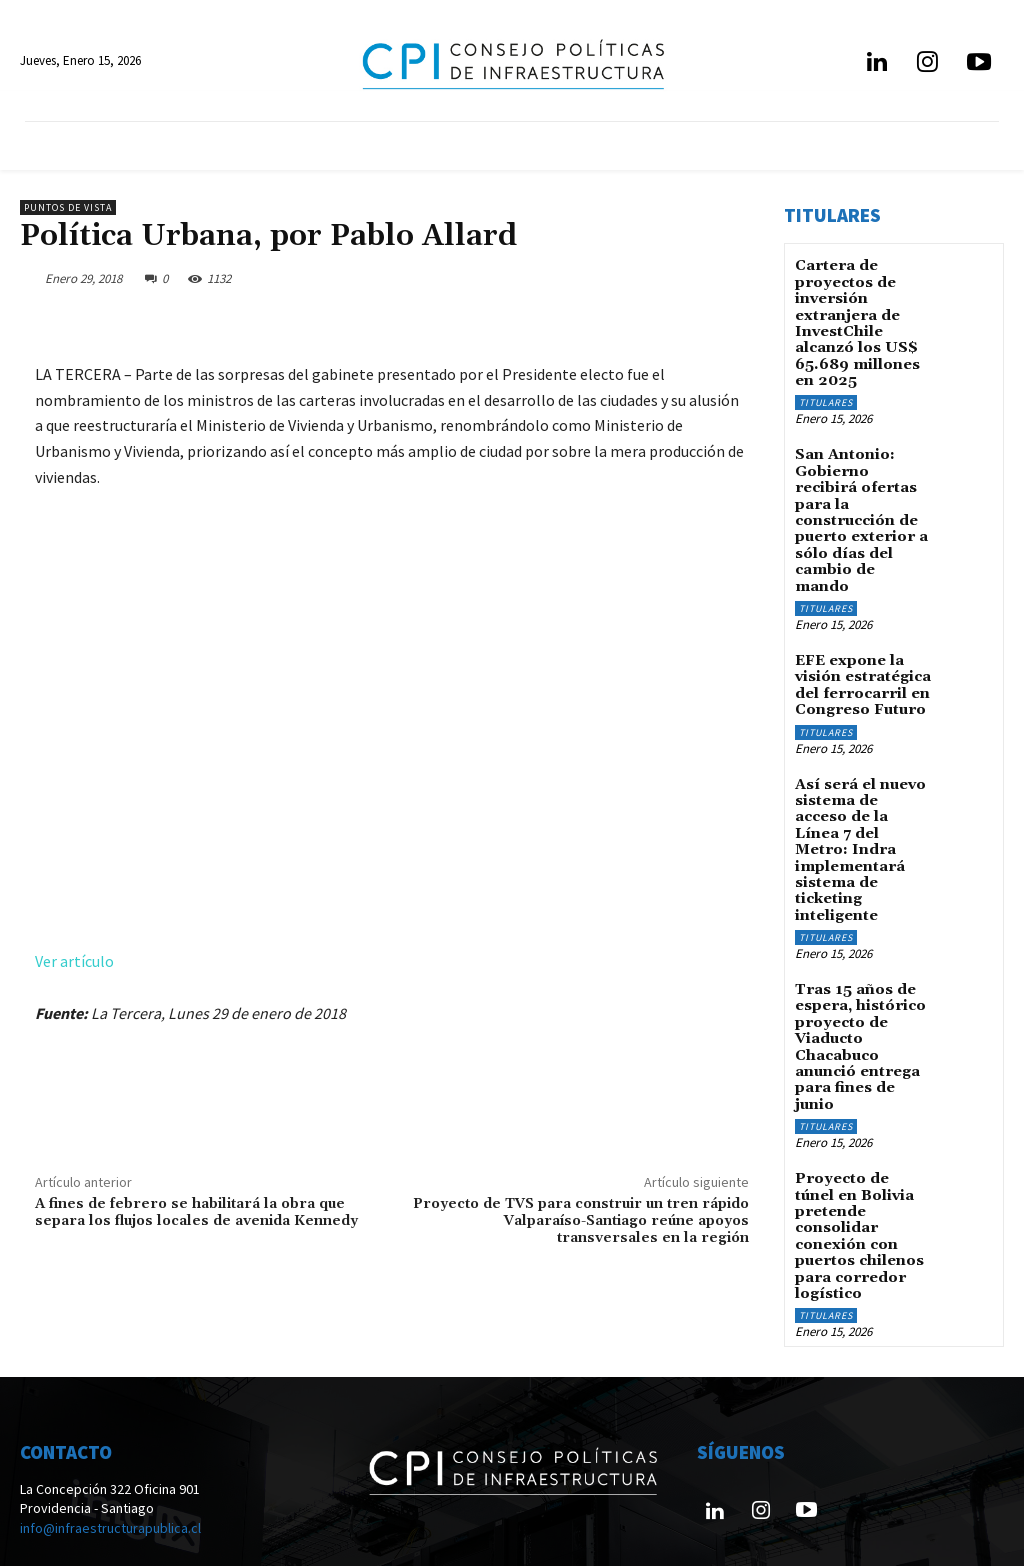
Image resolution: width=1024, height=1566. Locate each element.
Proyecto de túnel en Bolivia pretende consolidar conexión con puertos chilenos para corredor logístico (861, 1163)
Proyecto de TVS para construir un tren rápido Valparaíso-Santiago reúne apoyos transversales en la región (581, 1221)
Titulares (826, 394)
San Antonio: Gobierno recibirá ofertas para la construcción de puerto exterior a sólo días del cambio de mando (862, 492)
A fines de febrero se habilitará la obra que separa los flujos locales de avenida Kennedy (196, 1212)
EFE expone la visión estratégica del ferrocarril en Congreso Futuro (862, 635)
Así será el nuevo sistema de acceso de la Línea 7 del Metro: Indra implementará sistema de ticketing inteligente (859, 793)
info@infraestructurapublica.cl (110, 1452)
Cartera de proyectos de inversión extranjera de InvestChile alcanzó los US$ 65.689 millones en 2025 (856, 319)
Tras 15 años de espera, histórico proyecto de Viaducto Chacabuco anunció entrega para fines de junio (858, 982)
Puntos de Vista (68, 207)
